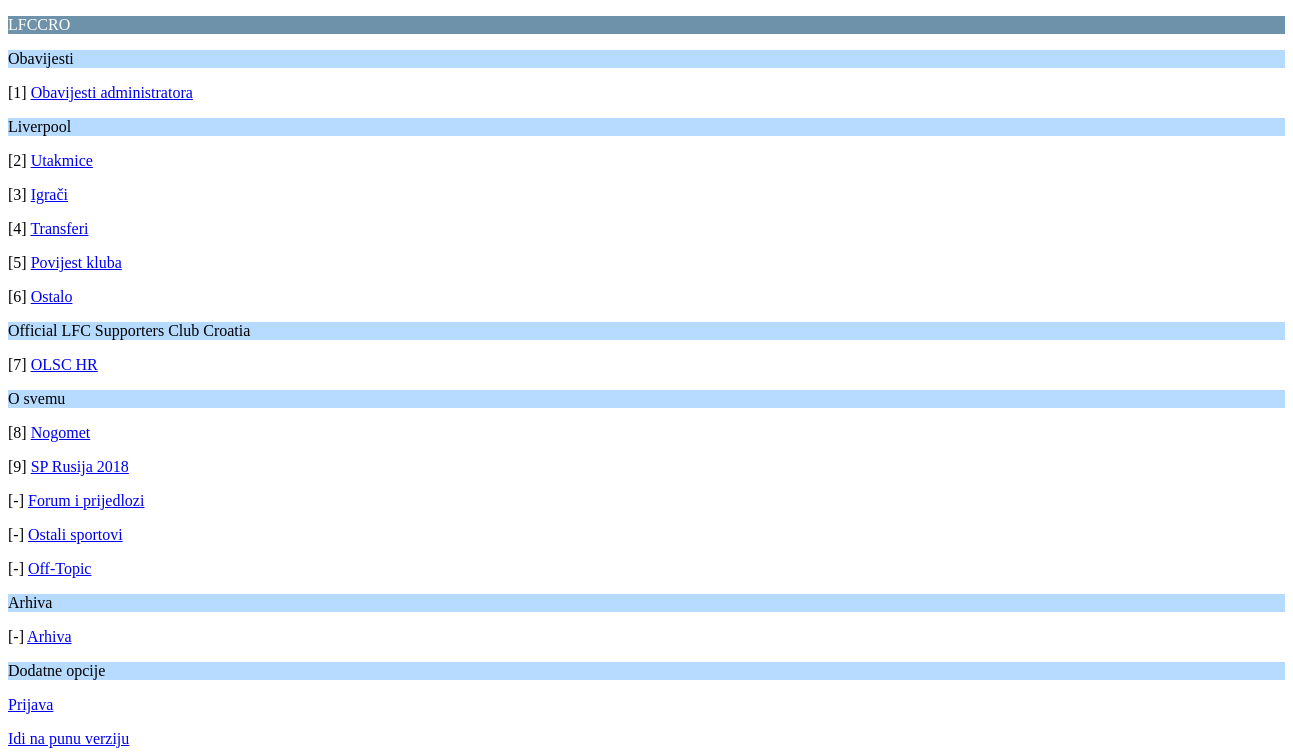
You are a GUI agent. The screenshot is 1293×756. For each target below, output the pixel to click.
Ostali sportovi (75, 534)
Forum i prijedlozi (86, 500)
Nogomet (61, 432)
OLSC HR (64, 364)
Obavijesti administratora (112, 92)
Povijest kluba (76, 262)
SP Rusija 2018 (80, 466)
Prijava (30, 704)
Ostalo (52, 296)
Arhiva (49, 636)
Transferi (59, 228)
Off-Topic (59, 568)
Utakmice (62, 160)
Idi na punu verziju (68, 738)
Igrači (49, 194)
